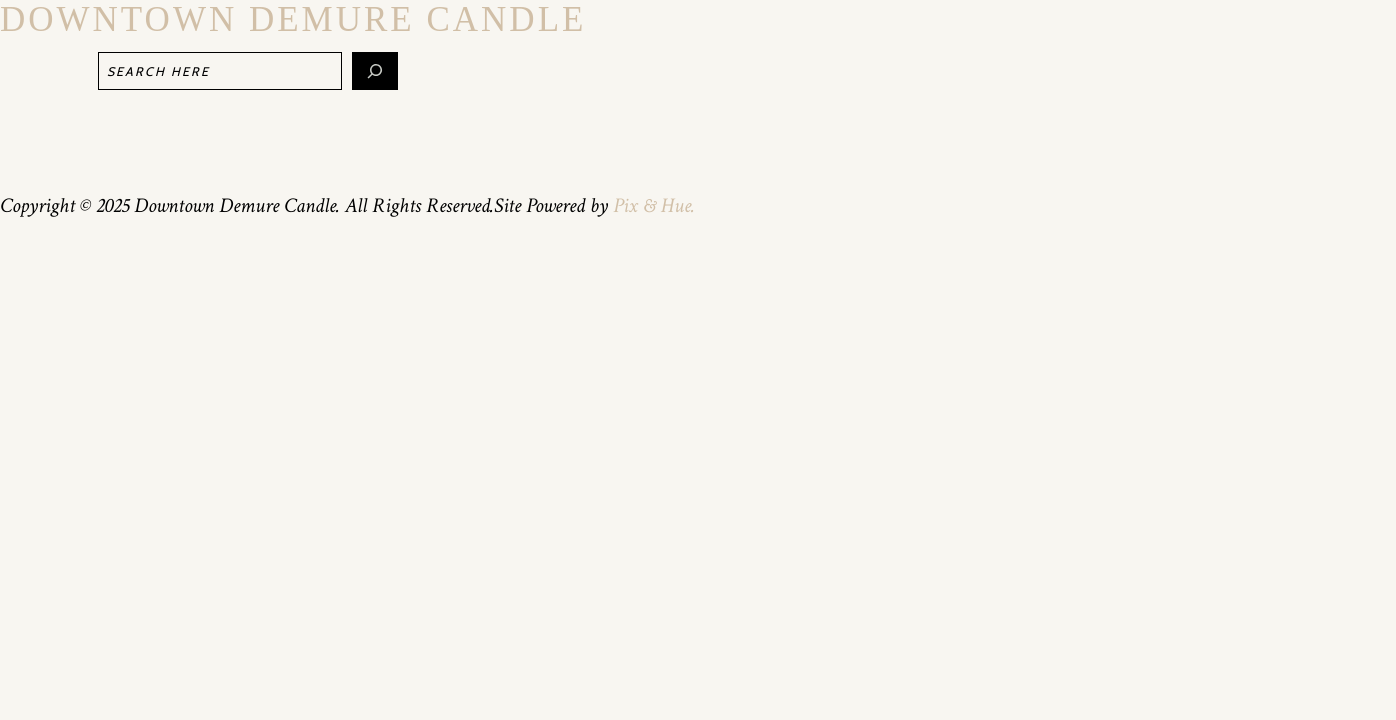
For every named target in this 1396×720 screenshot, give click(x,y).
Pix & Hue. (654, 205)
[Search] (375, 71)
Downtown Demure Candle (293, 19)
